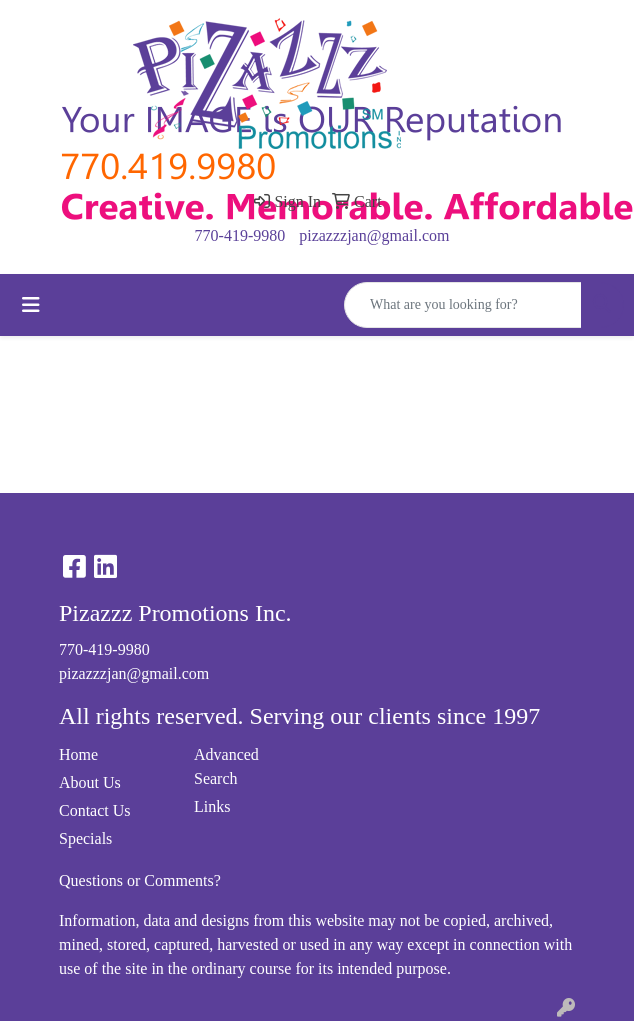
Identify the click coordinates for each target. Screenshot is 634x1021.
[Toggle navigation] (31, 305)
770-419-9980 (240, 235)
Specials (85, 838)
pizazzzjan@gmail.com (374, 235)
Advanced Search (226, 766)
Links (212, 806)
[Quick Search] (463, 305)
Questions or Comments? (140, 880)
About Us (90, 782)
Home (78, 754)
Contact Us (95, 810)
